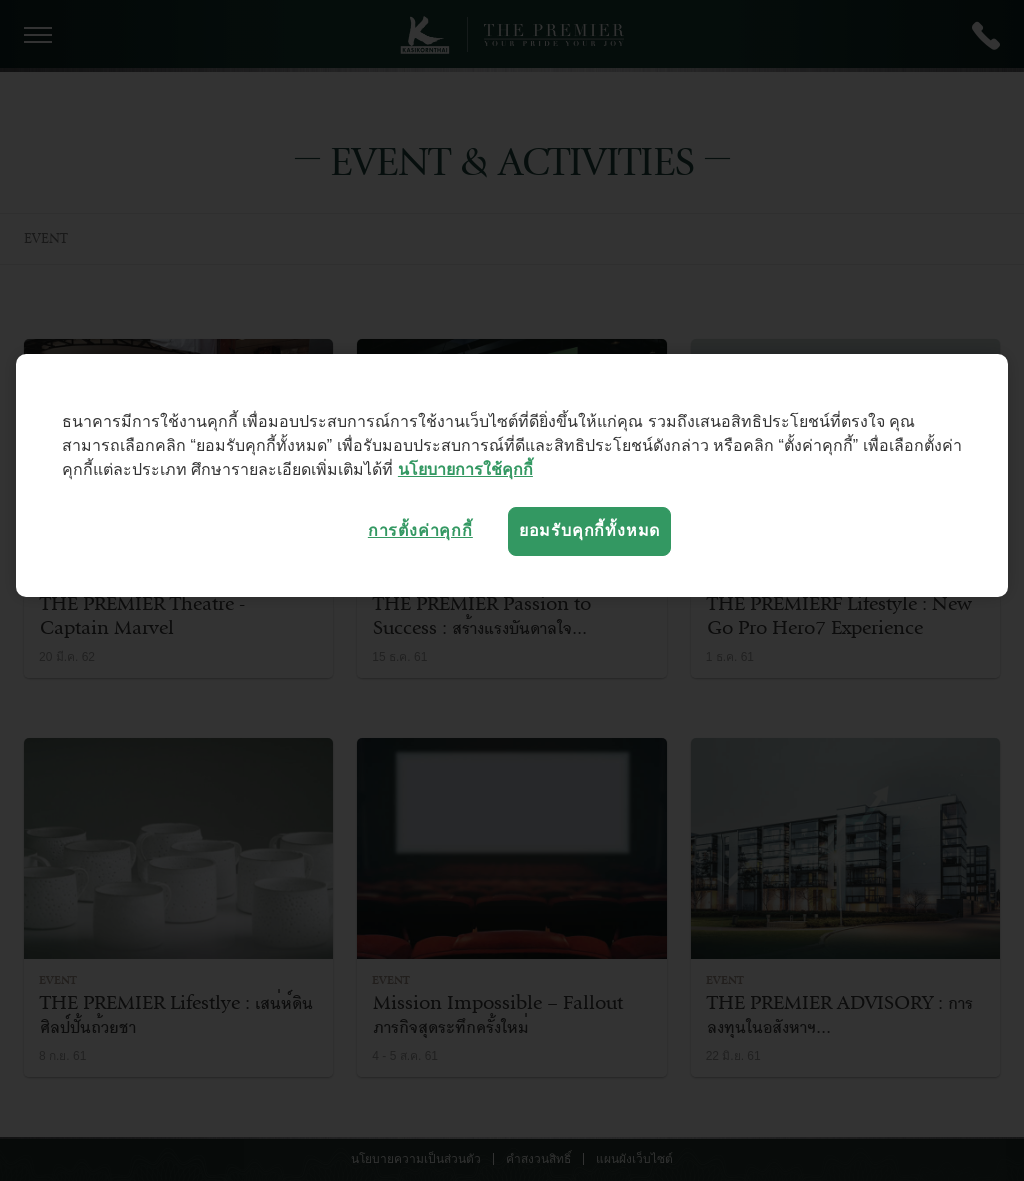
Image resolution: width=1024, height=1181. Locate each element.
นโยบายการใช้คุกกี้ (465, 469)
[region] (512, 475)
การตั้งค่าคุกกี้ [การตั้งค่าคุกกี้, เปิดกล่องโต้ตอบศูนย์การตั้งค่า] (420, 530)
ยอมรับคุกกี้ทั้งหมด (589, 530)
